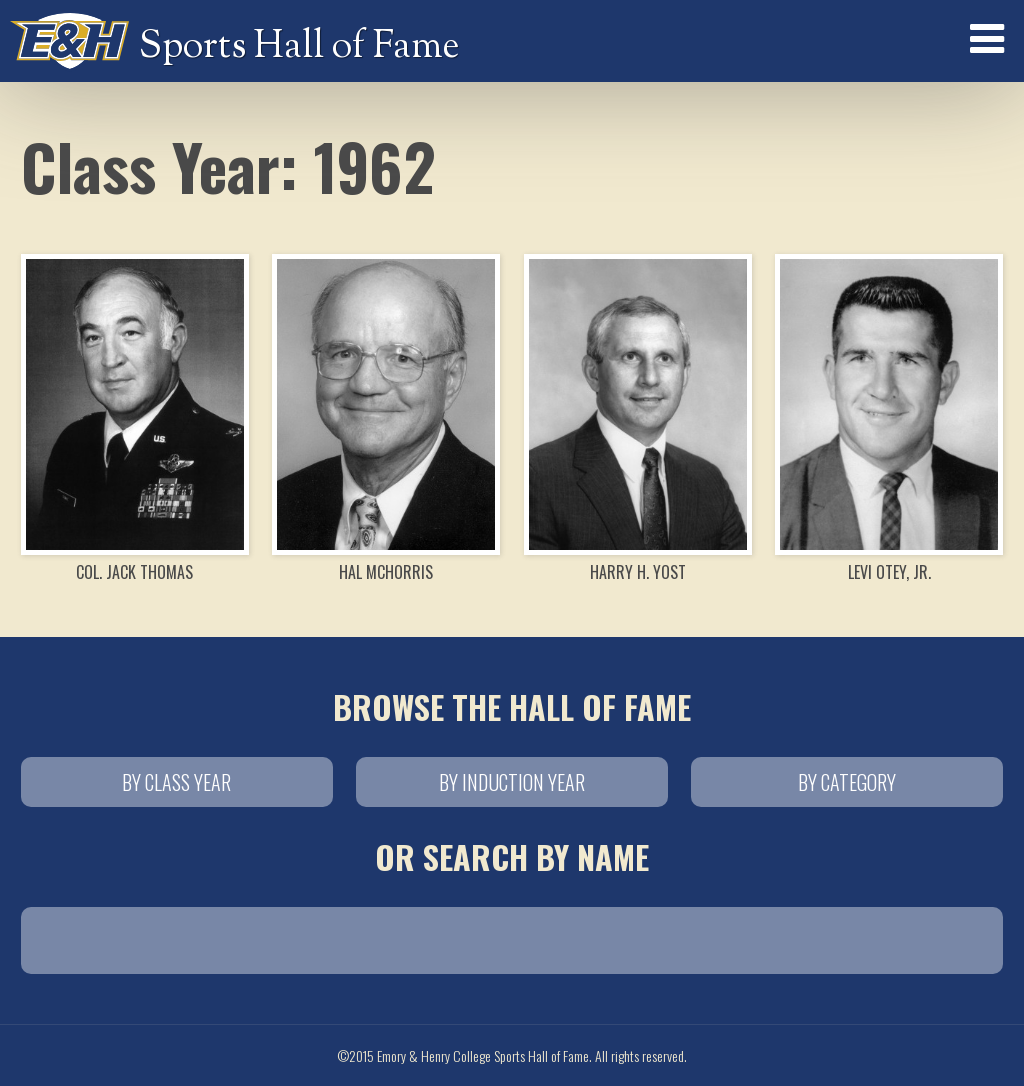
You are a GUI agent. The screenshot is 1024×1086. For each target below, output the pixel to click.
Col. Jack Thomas (135, 419)
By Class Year (176, 782)
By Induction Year (512, 782)
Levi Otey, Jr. (889, 419)
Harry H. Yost (638, 419)
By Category (847, 782)
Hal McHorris (386, 419)
